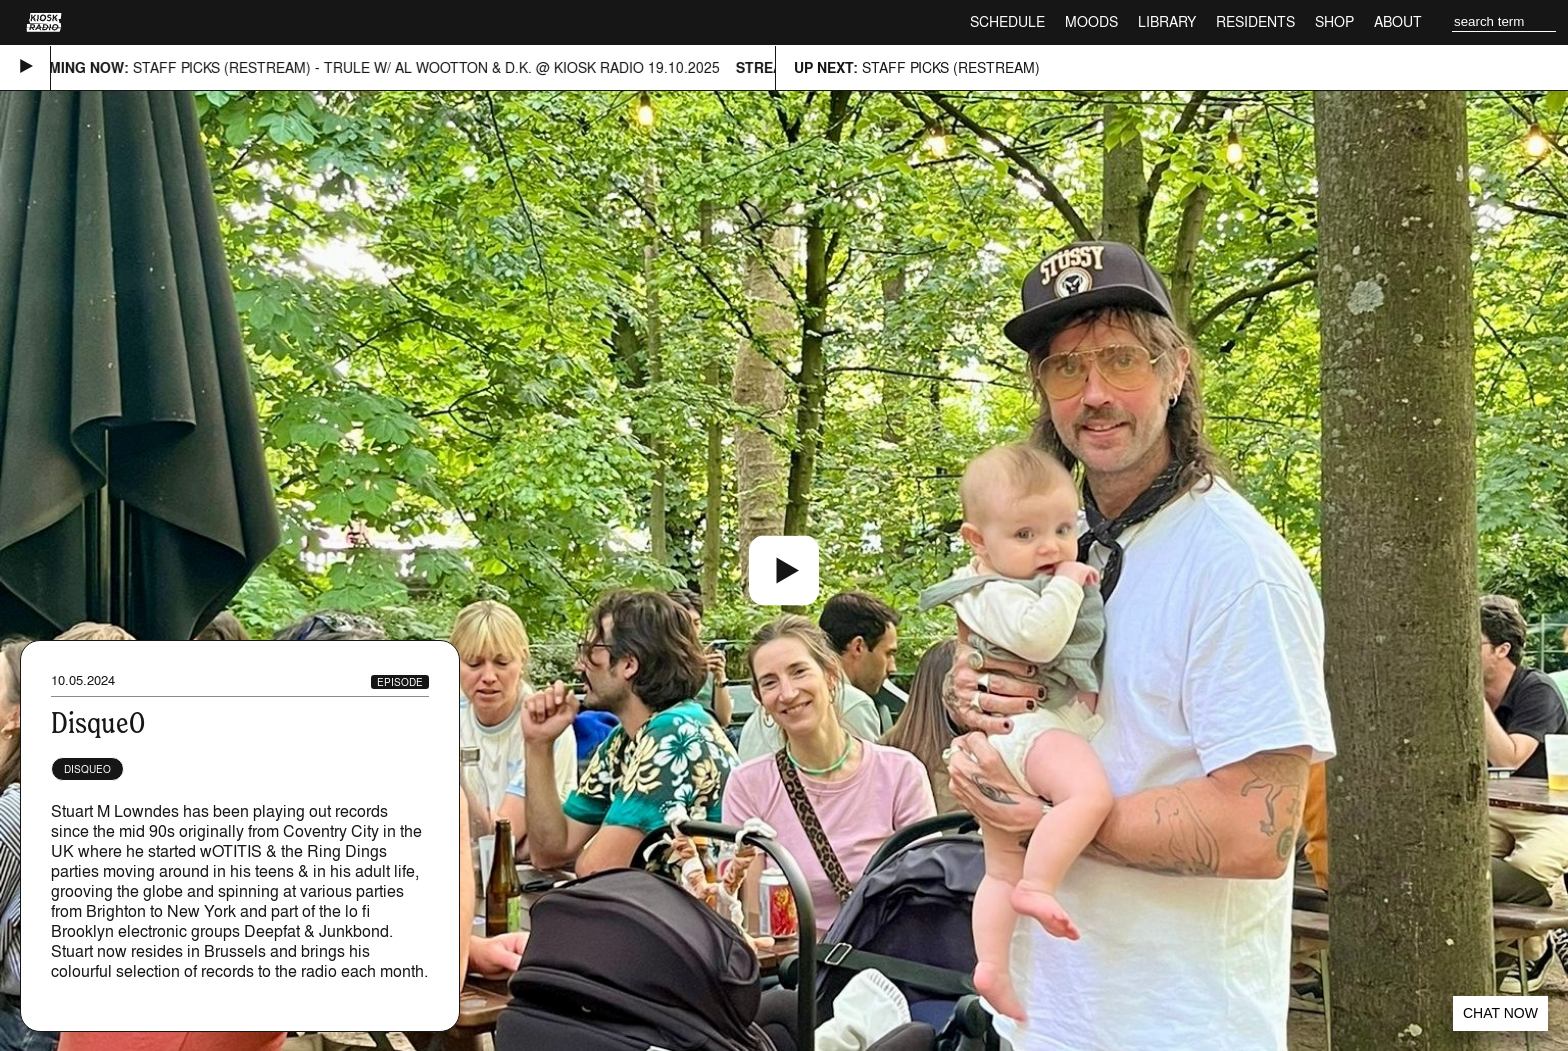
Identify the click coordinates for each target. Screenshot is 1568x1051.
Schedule (1007, 21)
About (1398, 21)
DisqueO (87, 769)
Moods (1091, 21)
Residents (1255, 21)
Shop (1334, 21)
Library (1167, 21)
